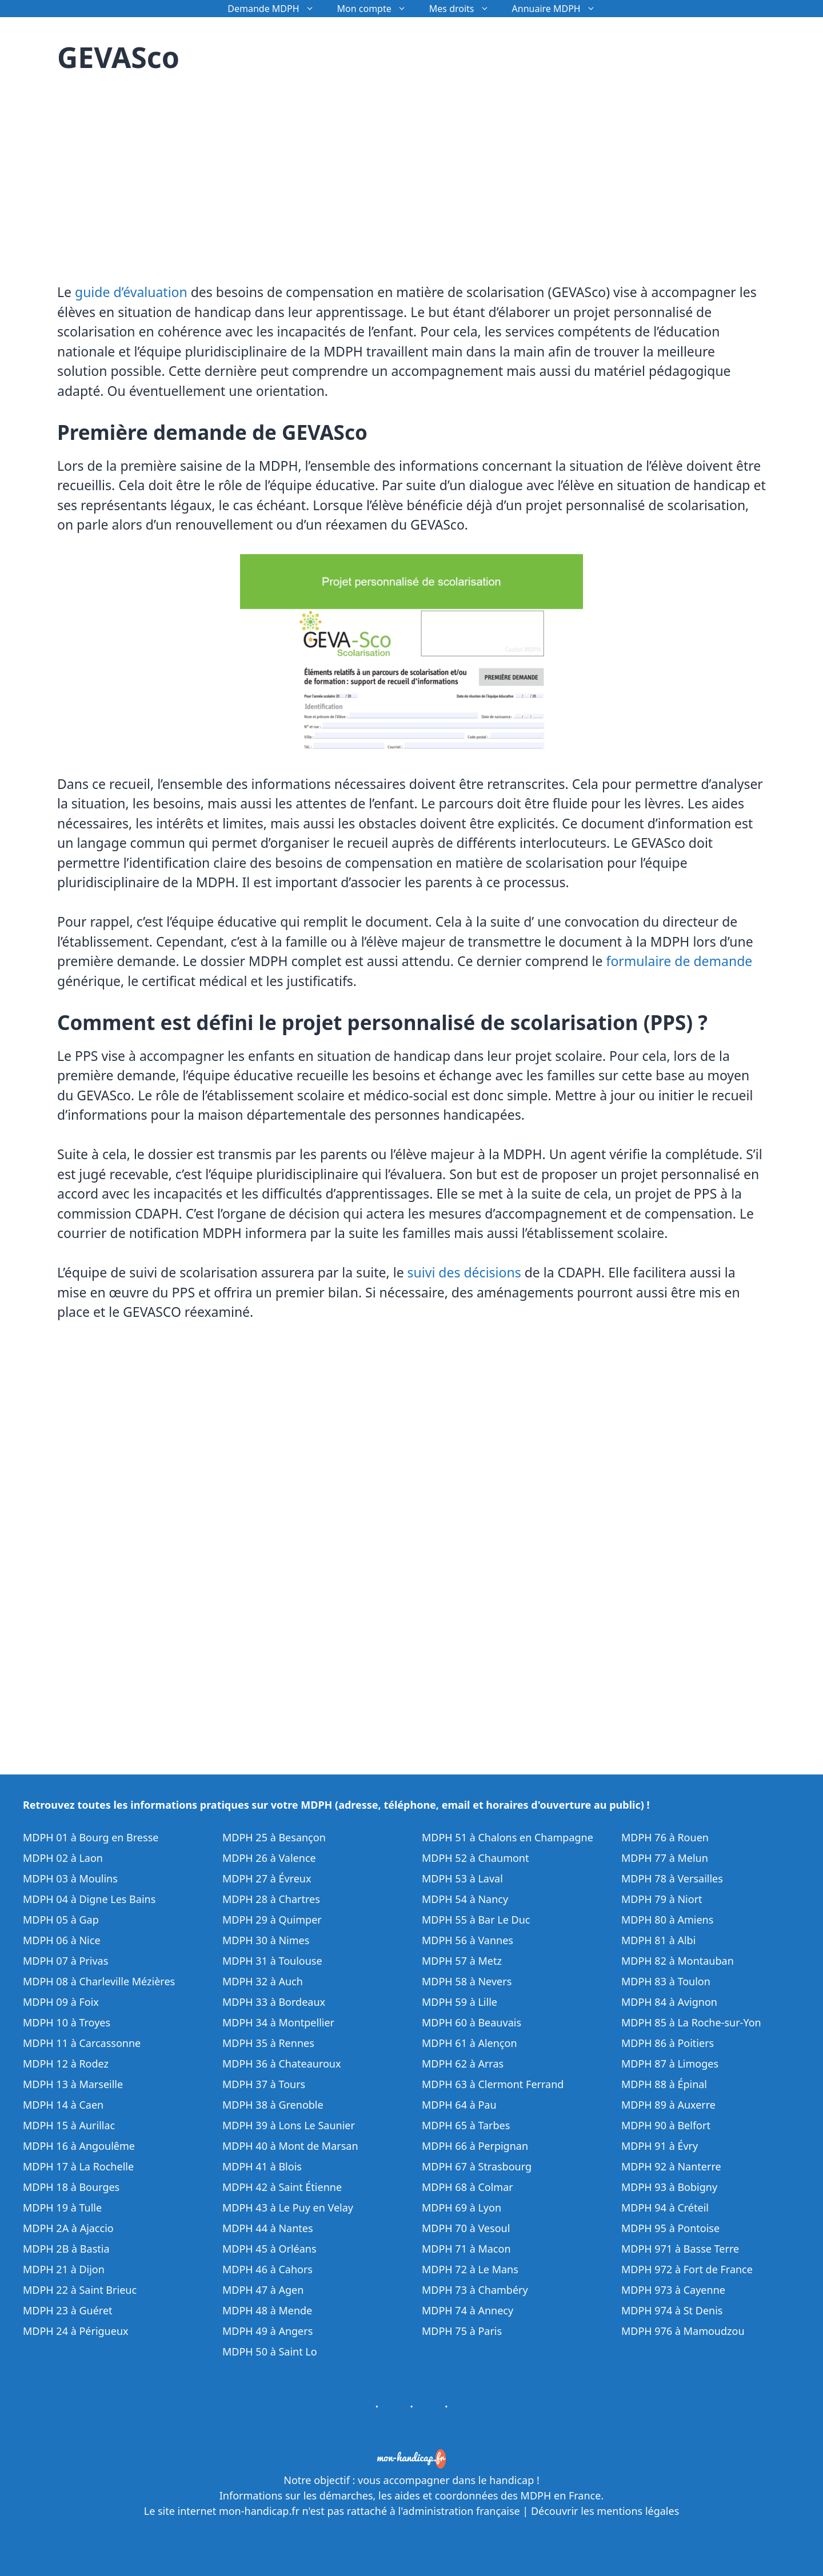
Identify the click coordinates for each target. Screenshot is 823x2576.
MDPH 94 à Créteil (665, 2207)
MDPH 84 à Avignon (669, 2002)
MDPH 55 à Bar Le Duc (476, 1919)
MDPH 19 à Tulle (62, 2207)
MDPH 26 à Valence (269, 1858)
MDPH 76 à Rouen (665, 1837)
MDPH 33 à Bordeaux (273, 2002)
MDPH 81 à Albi (658, 1940)
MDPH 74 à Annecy (467, 2310)
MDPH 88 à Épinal (664, 2084)
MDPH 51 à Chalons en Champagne (507, 1837)
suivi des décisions (464, 1272)
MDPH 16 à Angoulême (79, 2146)
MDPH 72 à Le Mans (470, 2269)
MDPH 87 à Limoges (669, 2063)
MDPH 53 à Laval (462, 1878)
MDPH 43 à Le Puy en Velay (287, 2207)
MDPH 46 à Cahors (267, 2269)
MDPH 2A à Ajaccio (68, 2228)
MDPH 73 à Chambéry (475, 2290)
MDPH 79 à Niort (661, 1899)
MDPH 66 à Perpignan (475, 2146)
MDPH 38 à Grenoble (272, 2105)
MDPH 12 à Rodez (66, 2063)
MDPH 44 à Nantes (267, 2228)
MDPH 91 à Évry (659, 2146)
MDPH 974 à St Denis (671, 2310)
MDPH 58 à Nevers (467, 1981)
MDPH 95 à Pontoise (670, 2228)
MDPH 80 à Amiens (667, 1919)
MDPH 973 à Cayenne (673, 2290)
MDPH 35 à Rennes (268, 2043)
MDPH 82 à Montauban (677, 1961)
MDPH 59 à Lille (459, 2002)
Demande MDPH (276, 8)
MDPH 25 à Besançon (274, 1837)
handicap (511, 2480)
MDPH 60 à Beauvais (471, 2022)
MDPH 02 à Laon (63, 1858)
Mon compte (377, 8)
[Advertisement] (153, 171)
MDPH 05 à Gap (61, 1919)
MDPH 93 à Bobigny (669, 2187)
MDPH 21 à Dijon (64, 2269)
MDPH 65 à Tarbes (466, 2125)
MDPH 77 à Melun (664, 1858)
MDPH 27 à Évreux (266, 1878)
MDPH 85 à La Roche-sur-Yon (691, 2022)
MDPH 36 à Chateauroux (281, 2063)
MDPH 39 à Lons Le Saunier (288, 2125)
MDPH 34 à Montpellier (278, 2022)
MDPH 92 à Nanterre (671, 2166)
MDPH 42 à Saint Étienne (282, 2187)
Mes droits (465, 8)
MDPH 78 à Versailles (672, 1878)
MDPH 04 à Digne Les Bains (89, 1899)
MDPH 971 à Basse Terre (680, 2248)
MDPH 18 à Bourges (71, 2187)
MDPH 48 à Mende (267, 2310)
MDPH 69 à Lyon (461, 2207)
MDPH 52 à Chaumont (475, 1858)
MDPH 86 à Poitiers (667, 2043)
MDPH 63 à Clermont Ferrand (493, 2084)
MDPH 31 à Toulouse (272, 1961)
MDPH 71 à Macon (466, 2248)
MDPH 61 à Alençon (469, 2043)
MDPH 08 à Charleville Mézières (99, 1981)
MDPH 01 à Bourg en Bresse (90, 1837)
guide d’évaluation (131, 292)
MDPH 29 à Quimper (272, 1919)
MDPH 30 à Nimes (265, 1940)
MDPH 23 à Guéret (68, 2310)
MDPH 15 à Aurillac (69, 2125)
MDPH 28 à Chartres (271, 1899)
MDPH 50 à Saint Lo (269, 2351)
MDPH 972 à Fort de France (687, 2269)
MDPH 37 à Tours (263, 2084)
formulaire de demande (679, 961)
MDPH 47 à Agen (262, 2290)
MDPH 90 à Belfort (665, 2125)
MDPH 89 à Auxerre (668, 2105)
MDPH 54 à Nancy (465, 1899)
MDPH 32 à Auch (262, 1981)
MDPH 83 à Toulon (665, 1981)
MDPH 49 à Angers (267, 2331)
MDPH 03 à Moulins (70, 1878)
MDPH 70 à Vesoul (466, 2228)
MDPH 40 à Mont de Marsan (290, 2146)
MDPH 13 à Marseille (73, 2084)
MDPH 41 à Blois (262, 2166)
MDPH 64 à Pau (459, 2105)
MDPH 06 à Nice (62, 1940)
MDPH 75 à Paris (462, 2331)
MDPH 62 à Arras (463, 2063)
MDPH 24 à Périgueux (76, 2331)
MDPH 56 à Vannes (467, 1940)
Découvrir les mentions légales (605, 2511)
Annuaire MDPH (559, 8)
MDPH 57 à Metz (462, 1961)
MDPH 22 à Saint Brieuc (80, 2290)
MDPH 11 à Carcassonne (82, 2043)
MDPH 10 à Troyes (66, 2022)
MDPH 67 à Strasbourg (477, 2166)
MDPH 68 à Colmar (467, 2187)
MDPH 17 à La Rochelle (78, 2166)
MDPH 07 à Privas (65, 1961)
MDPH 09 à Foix (61, 2002)
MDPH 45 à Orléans (269, 2248)
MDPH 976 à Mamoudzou (683, 2331)
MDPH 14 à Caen (63, 2105)
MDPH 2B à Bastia (66, 2248)
